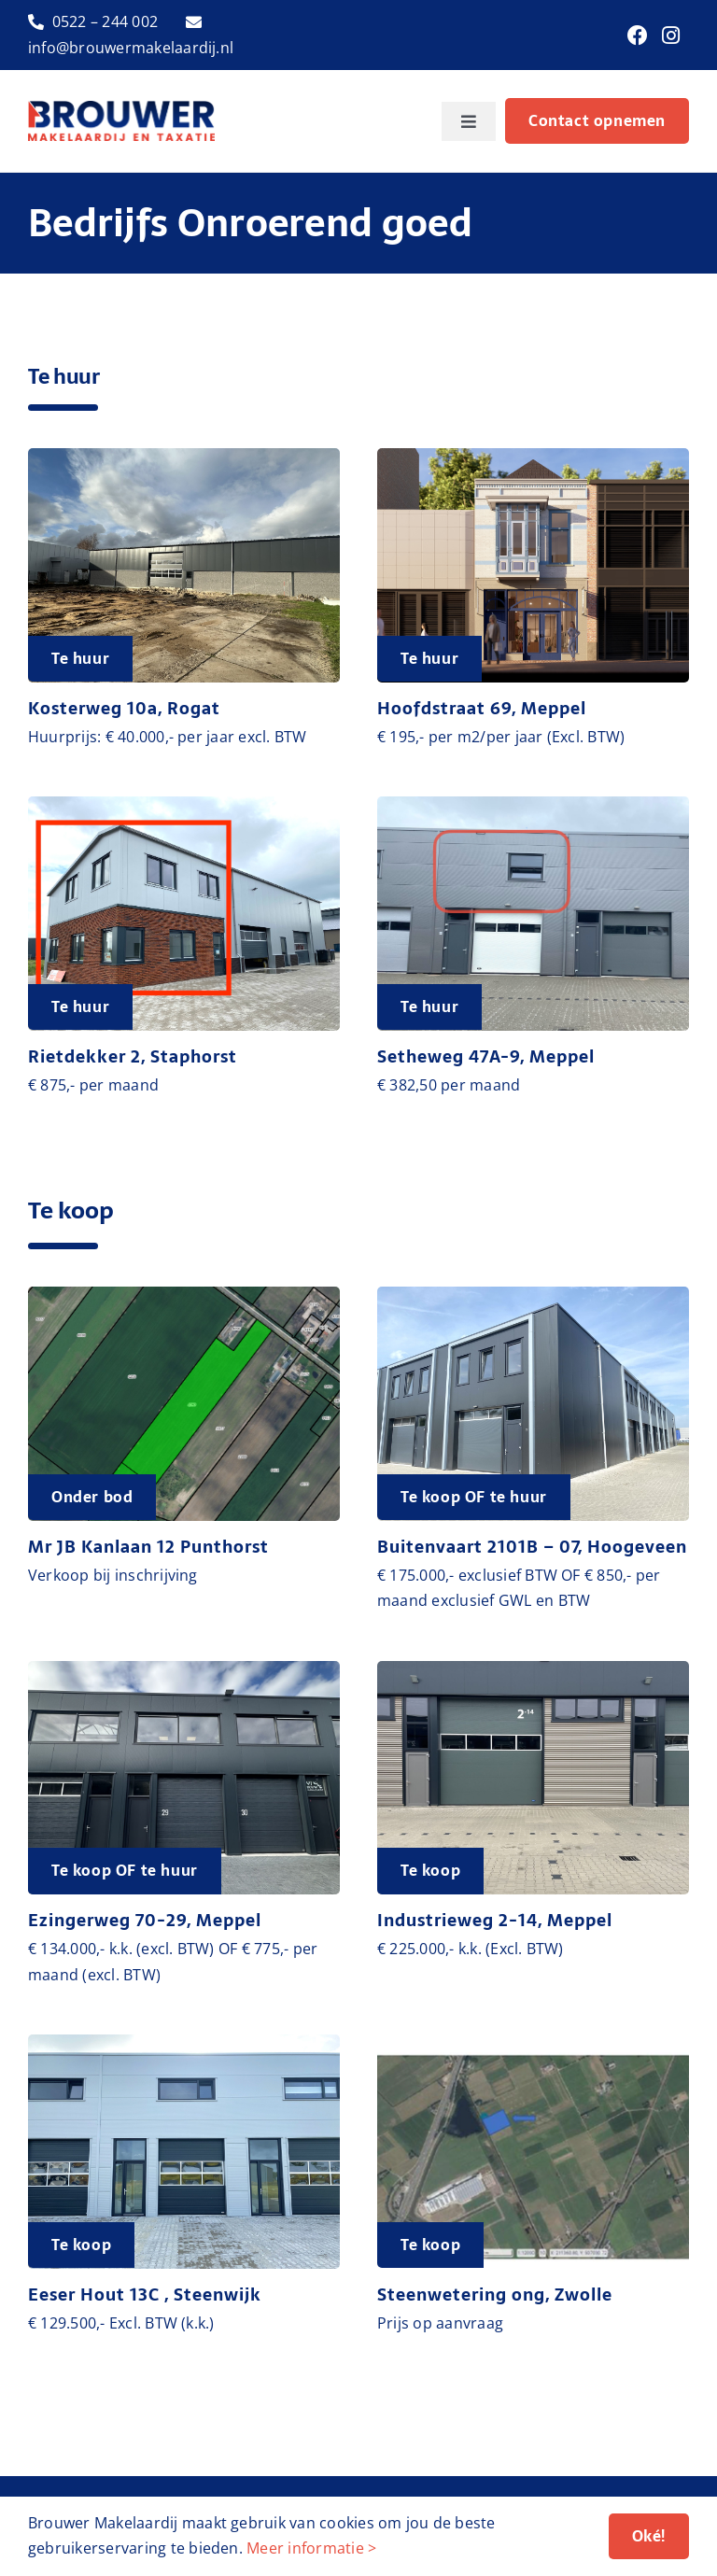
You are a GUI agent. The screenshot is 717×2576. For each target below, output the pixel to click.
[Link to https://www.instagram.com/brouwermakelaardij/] (671, 35)
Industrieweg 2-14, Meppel (494, 1920)
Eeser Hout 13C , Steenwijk (144, 2294)
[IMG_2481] (184, 455)
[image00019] (184, 2042)
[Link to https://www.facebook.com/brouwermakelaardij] (637, 35)
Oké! (649, 2536)
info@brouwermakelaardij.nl (130, 47)
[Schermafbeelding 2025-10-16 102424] (184, 1294)
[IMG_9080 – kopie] (184, 804)
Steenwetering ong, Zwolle (494, 2294)
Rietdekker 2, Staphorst (132, 1056)
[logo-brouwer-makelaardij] (121, 108)
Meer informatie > (311, 2548)
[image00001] (533, 1668)
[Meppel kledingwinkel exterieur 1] (533, 455)
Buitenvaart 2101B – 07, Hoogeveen (532, 1546)
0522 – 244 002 (105, 21)
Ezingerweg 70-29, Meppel (144, 1920)
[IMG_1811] (184, 1668)
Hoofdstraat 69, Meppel (481, 708)
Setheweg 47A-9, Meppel (486, 1056)
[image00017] (533, 1294)
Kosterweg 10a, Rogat (124, 708)
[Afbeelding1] (533, 2042)
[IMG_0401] (533, 804)
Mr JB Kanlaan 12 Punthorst (148, 1546)
